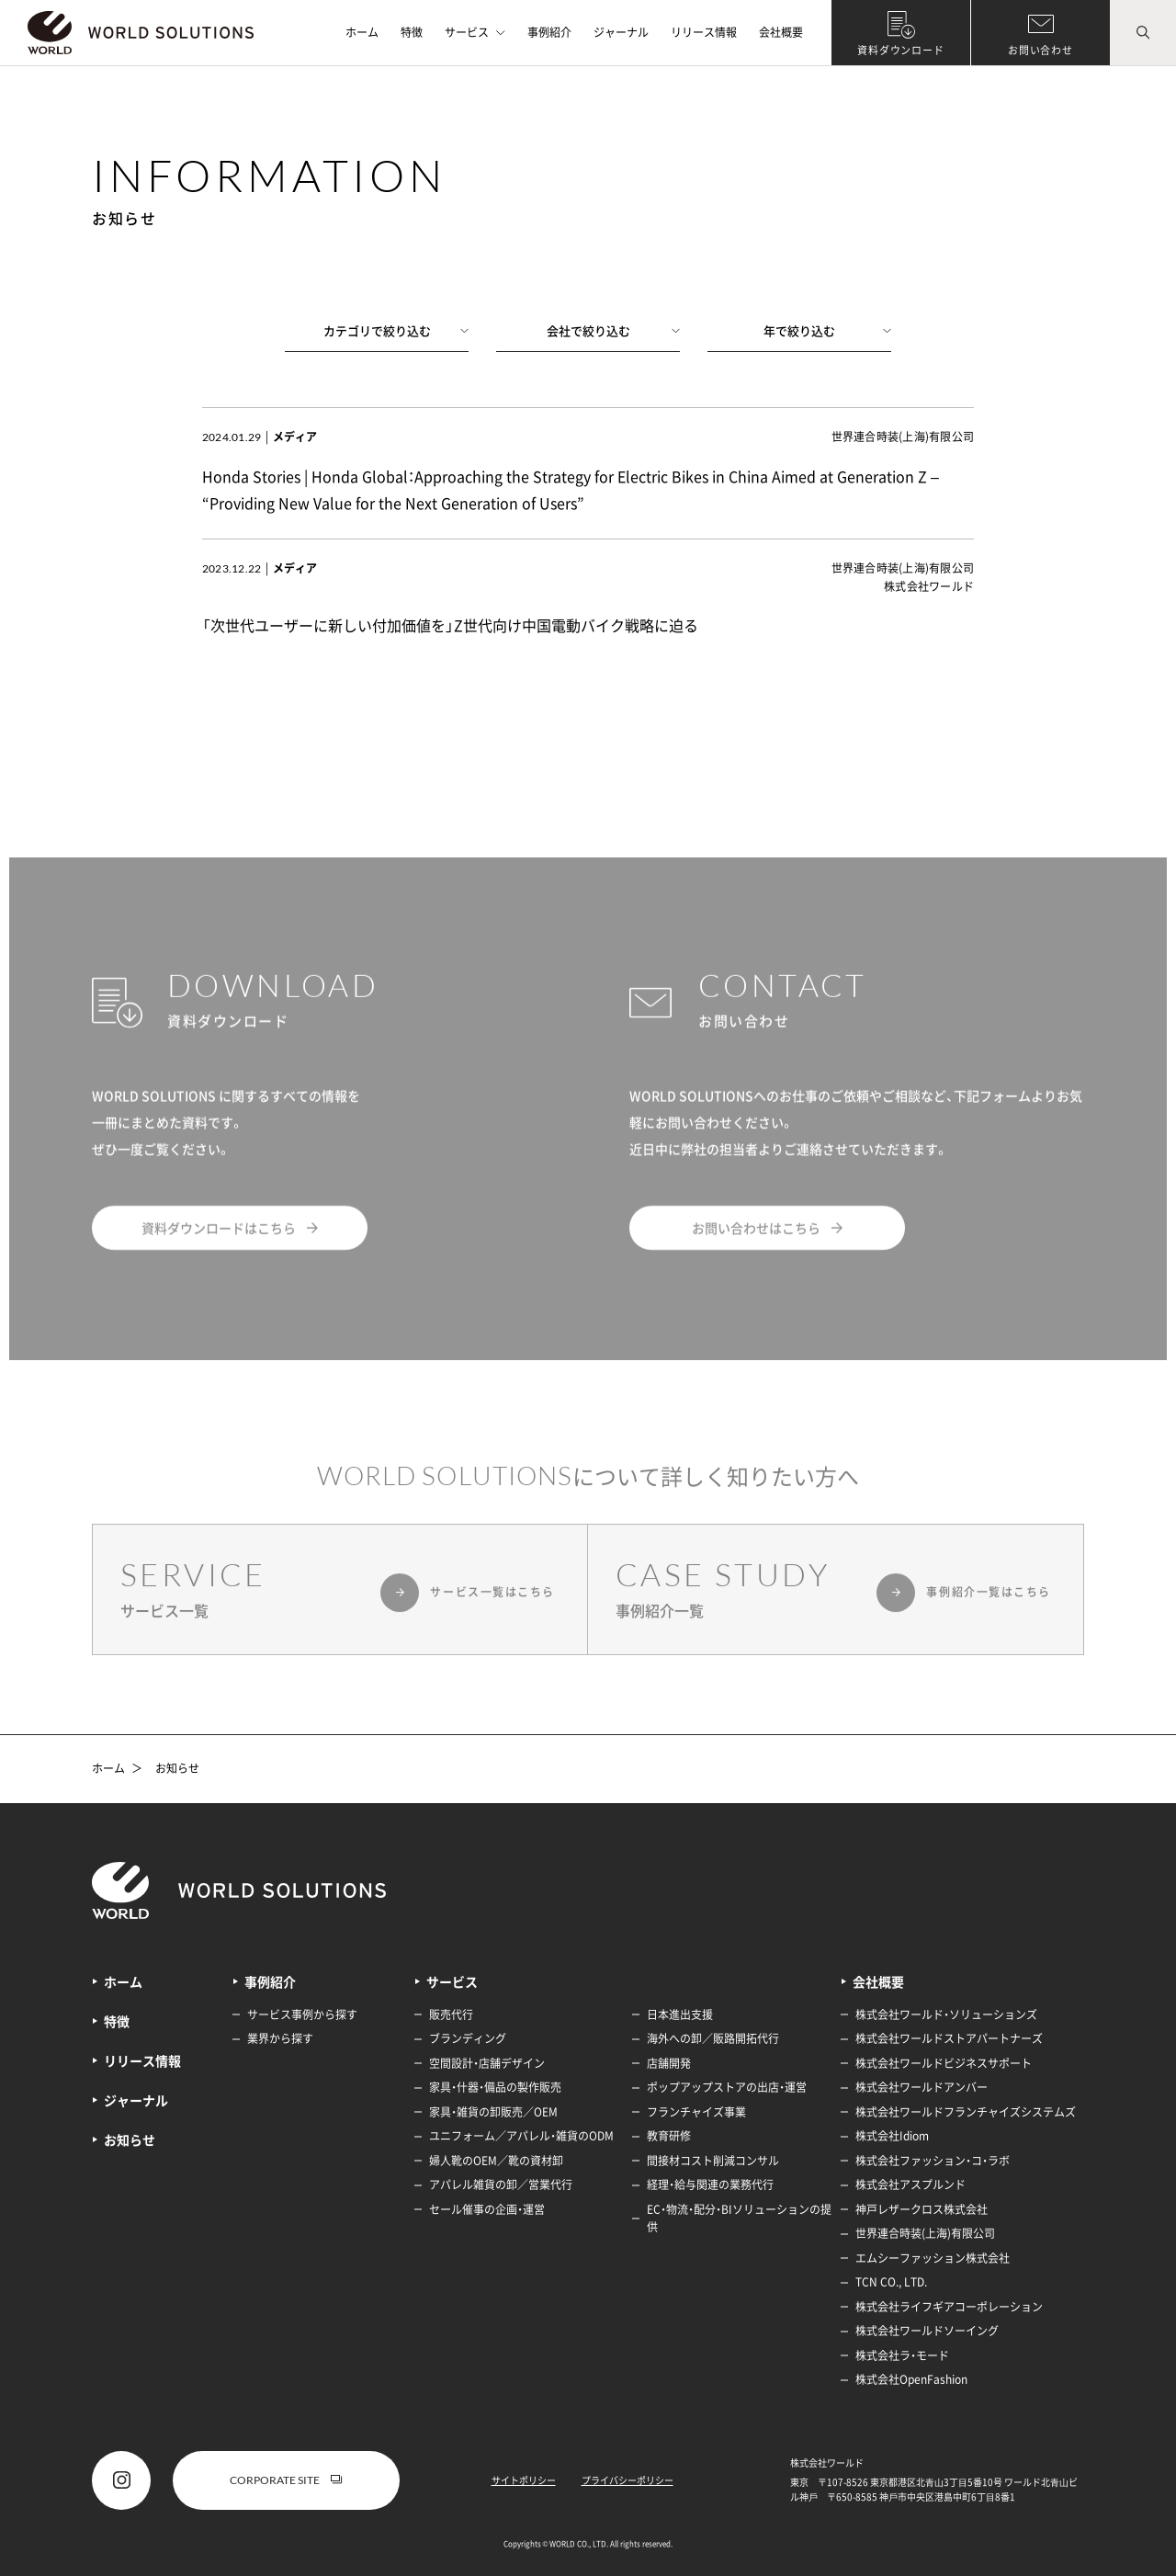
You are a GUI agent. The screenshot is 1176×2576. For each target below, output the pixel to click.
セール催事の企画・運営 (487, 2209)
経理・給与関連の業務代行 (710, 2184)
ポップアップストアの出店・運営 (727, 2087)
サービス (475, 32)
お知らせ (177, 1769)
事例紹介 (549, 32)
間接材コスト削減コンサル (713, 2160)
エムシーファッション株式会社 (932, 2258)
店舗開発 (669, 2063)
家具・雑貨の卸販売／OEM (493, 2112)
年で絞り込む (827, 330)
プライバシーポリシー (627, 2480)
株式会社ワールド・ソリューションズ (946, 2014)
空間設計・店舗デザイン (487, 2063)
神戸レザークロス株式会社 (921, 2209)
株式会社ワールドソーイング (927, 2330)
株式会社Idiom (892, 2136)
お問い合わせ (1040, 50)
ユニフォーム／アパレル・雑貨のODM (521, 2136)
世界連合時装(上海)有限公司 (925, 2233)
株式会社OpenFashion (911, 2379)
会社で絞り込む (614, 330)
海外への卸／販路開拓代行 (713, 2038)
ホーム (362, 32)
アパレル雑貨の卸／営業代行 (500, 2184)
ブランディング (467, 2038)
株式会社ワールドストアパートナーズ (949, 2038)
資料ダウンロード (900, 50)
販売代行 (451, 2014)
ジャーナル (621, 32)
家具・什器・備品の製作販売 (495, 2087)
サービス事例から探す (302, 2014)
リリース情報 (704, 32)
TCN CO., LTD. (891, 2282)
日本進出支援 (680, 2014)
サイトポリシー (524, 2480)
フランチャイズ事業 (696, 2112)
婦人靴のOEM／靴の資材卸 (496, 2160)
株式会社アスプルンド (910, 2184)
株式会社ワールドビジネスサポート (943, 2063)
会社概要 (781, 32)
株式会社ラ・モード (902, 2355)
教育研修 (669, 2136)
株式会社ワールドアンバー (921, 2087)
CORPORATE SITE (286, 2480)
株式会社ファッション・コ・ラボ (932, 2160)
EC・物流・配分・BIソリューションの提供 (739, 2218)
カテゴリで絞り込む (396, 330)
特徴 (412, 32)
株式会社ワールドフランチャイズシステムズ (965, 2112)
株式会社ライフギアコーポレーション (949, 2306)
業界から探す (280, 2038)
